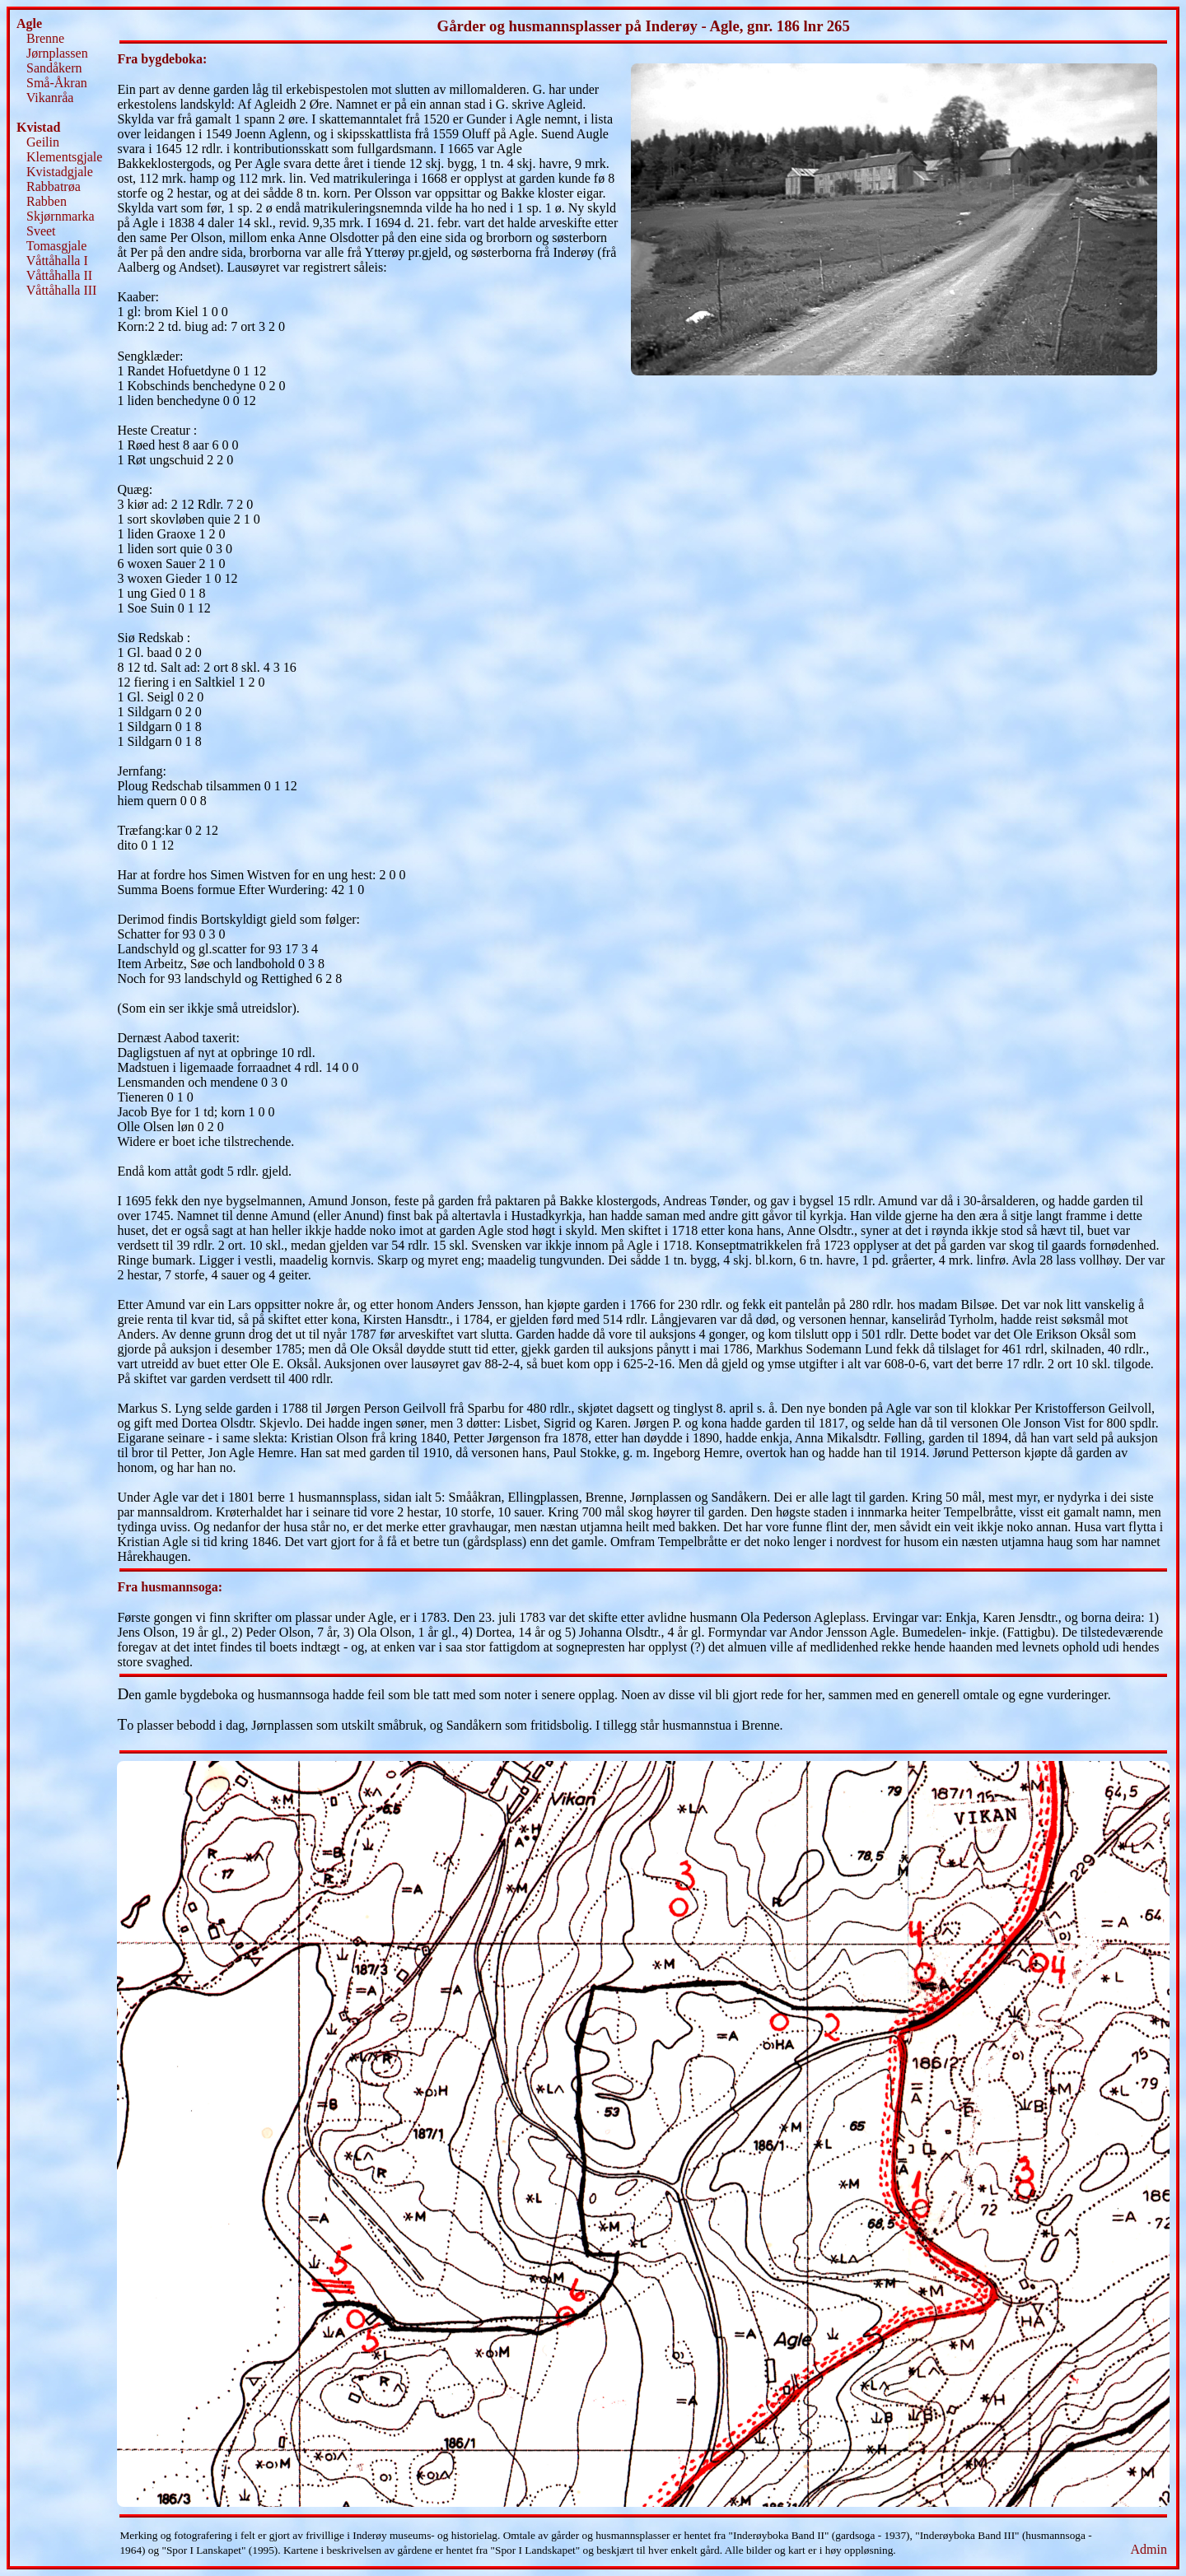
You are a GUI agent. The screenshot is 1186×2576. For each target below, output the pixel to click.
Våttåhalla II (59, 275)
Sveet (41, 231)
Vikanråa (50, 98)
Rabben (46, 201)
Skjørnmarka (60, 216)
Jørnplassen (57, 53)
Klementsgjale (64, 157)
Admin (1149, 2549)
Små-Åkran (56, 83)
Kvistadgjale (59, 172)
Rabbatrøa (53, 186)
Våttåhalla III (61, 290)
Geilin (42, 142)
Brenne (45, 38)
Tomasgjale (56, 246)
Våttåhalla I (57, 261)
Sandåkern (54, 68)
